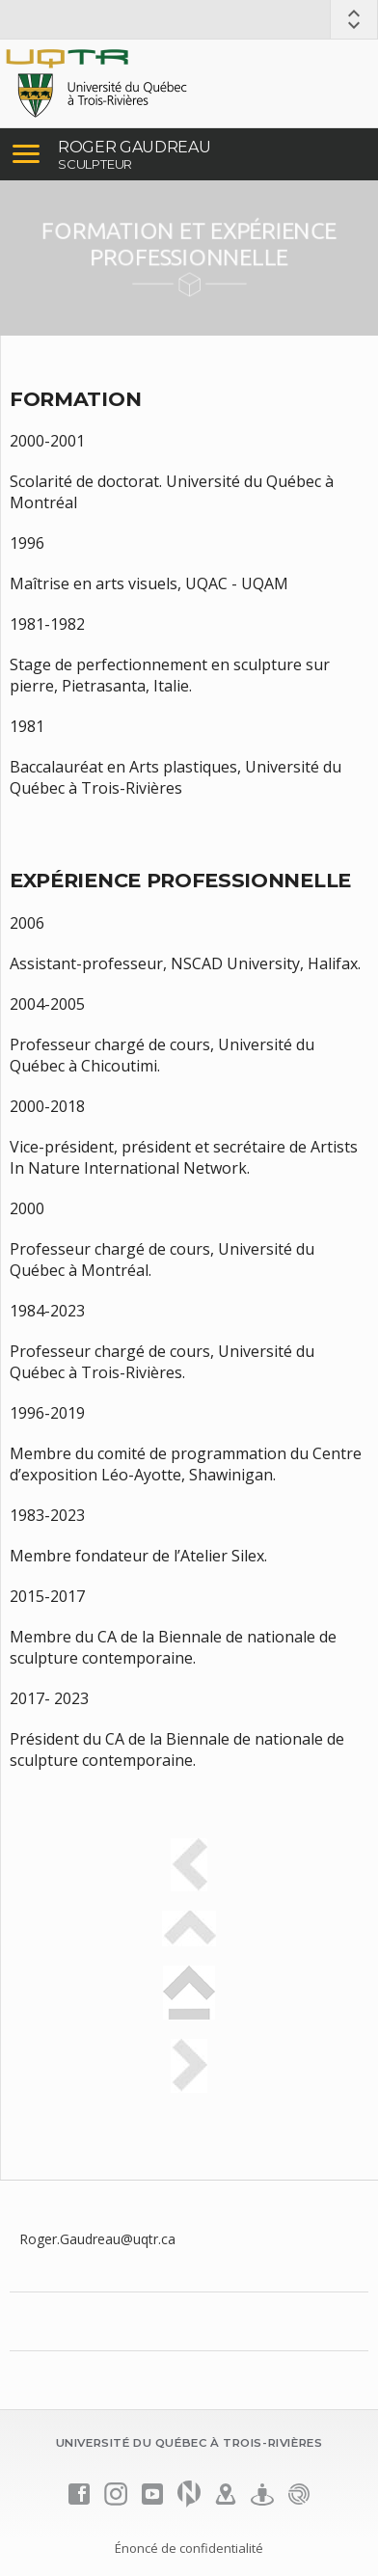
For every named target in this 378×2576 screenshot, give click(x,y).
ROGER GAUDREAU (134, 147)
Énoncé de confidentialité (189, 2548)
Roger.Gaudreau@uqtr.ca (97, 2239)
